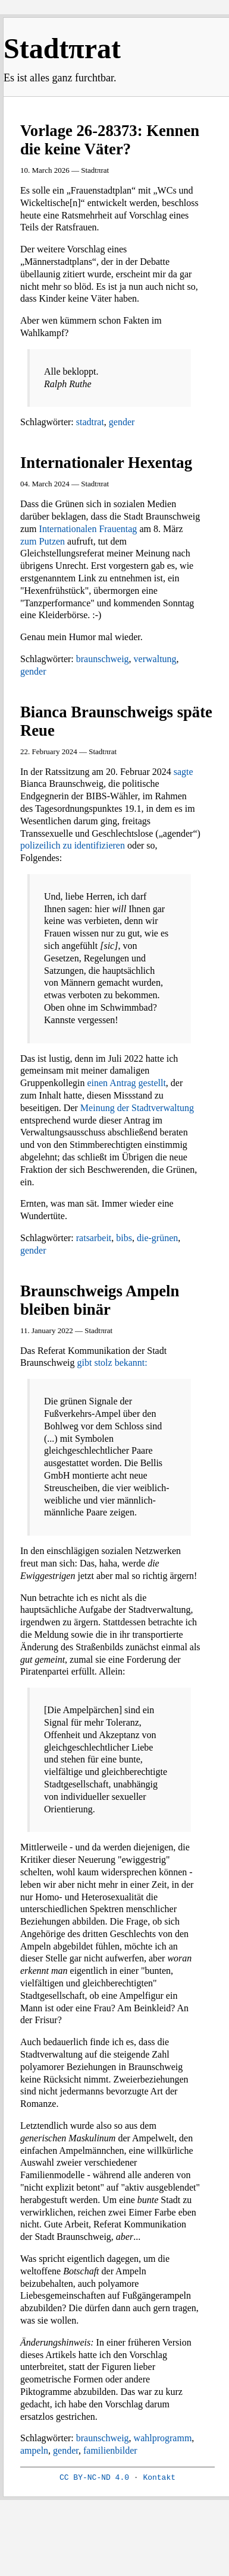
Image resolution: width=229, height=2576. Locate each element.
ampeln (34, 2450)
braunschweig (102, 659)
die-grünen (157, 1238)
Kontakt (159, 2477)
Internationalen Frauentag (88, 529)
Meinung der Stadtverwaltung (137, 1108)
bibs (124, 1238)
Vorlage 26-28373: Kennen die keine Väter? (109, 140)
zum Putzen (42, 541)
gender (122, 422)
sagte (183, 772)
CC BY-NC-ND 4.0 (94, 2477)
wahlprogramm (163, 2438)
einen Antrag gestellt (126, 1083)
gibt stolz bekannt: (112, 1362)
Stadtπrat (62, 48)
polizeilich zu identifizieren (72, 845)
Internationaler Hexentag (106, 462)
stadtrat (90, 422)
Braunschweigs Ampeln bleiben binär (99, 1300)
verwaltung (155, 659)
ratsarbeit (94, 1238)
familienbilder (110, 2450)
